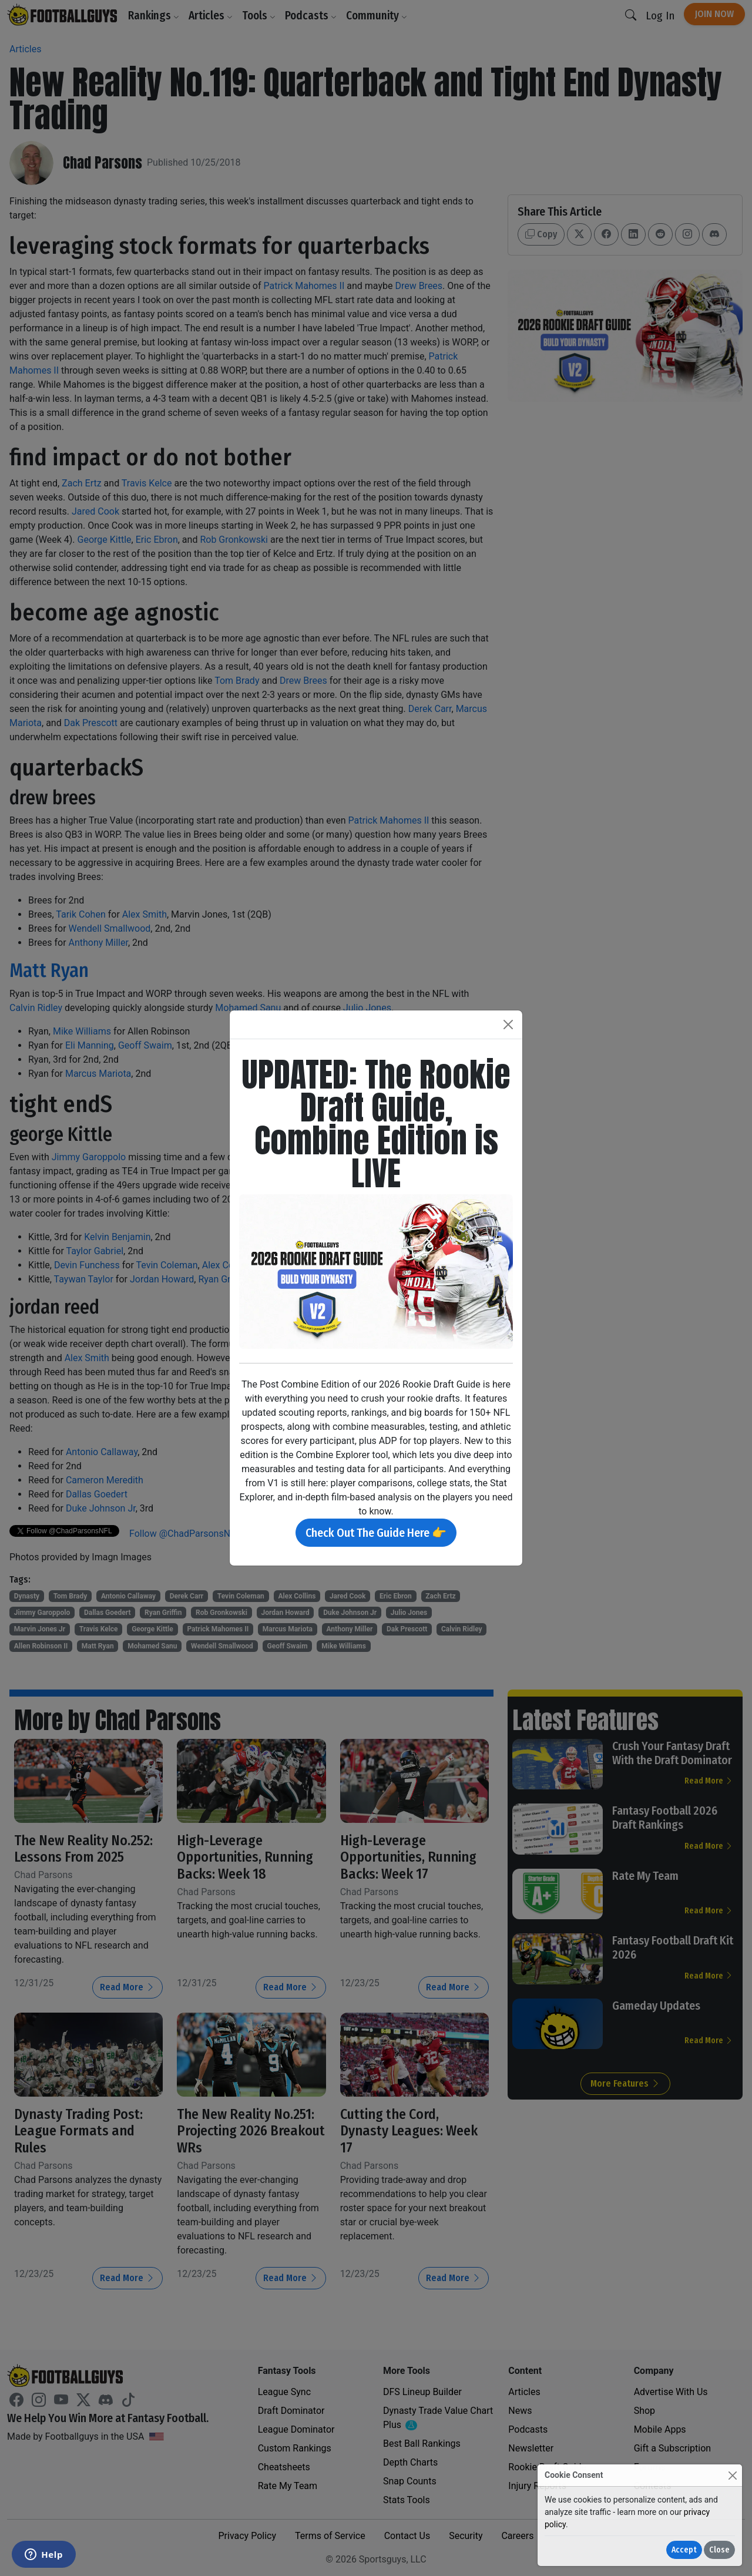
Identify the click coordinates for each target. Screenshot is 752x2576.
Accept (684, 2550)
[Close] (732, 2475)
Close (719, 2550)
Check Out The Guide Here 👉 (376, 1533)
